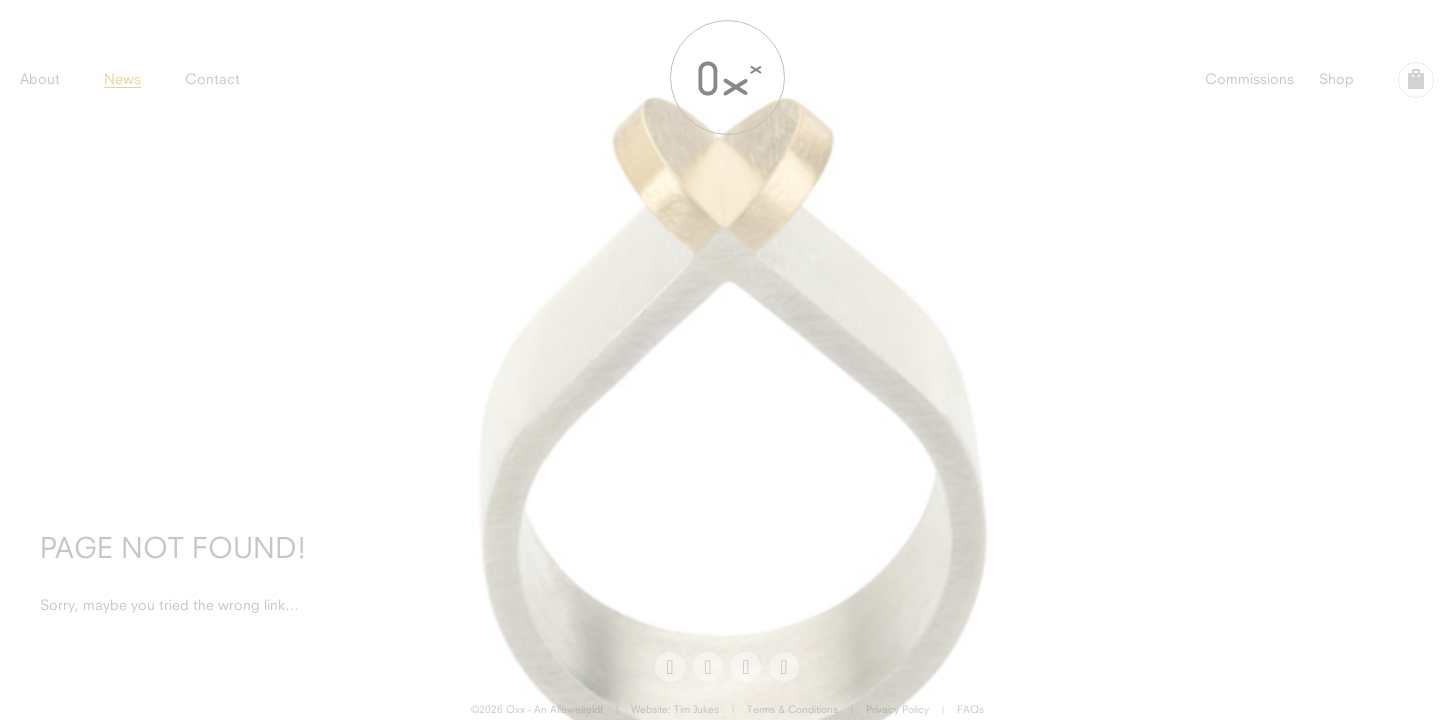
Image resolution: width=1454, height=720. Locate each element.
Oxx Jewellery (727, 77)
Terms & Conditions (792, 709)
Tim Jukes (696, 709)
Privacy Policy (897, 709)
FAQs (970, 709)
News (122, 78)
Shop (1336, 78)
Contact (212, 78)
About (40, 78)
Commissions (1249, 78)
